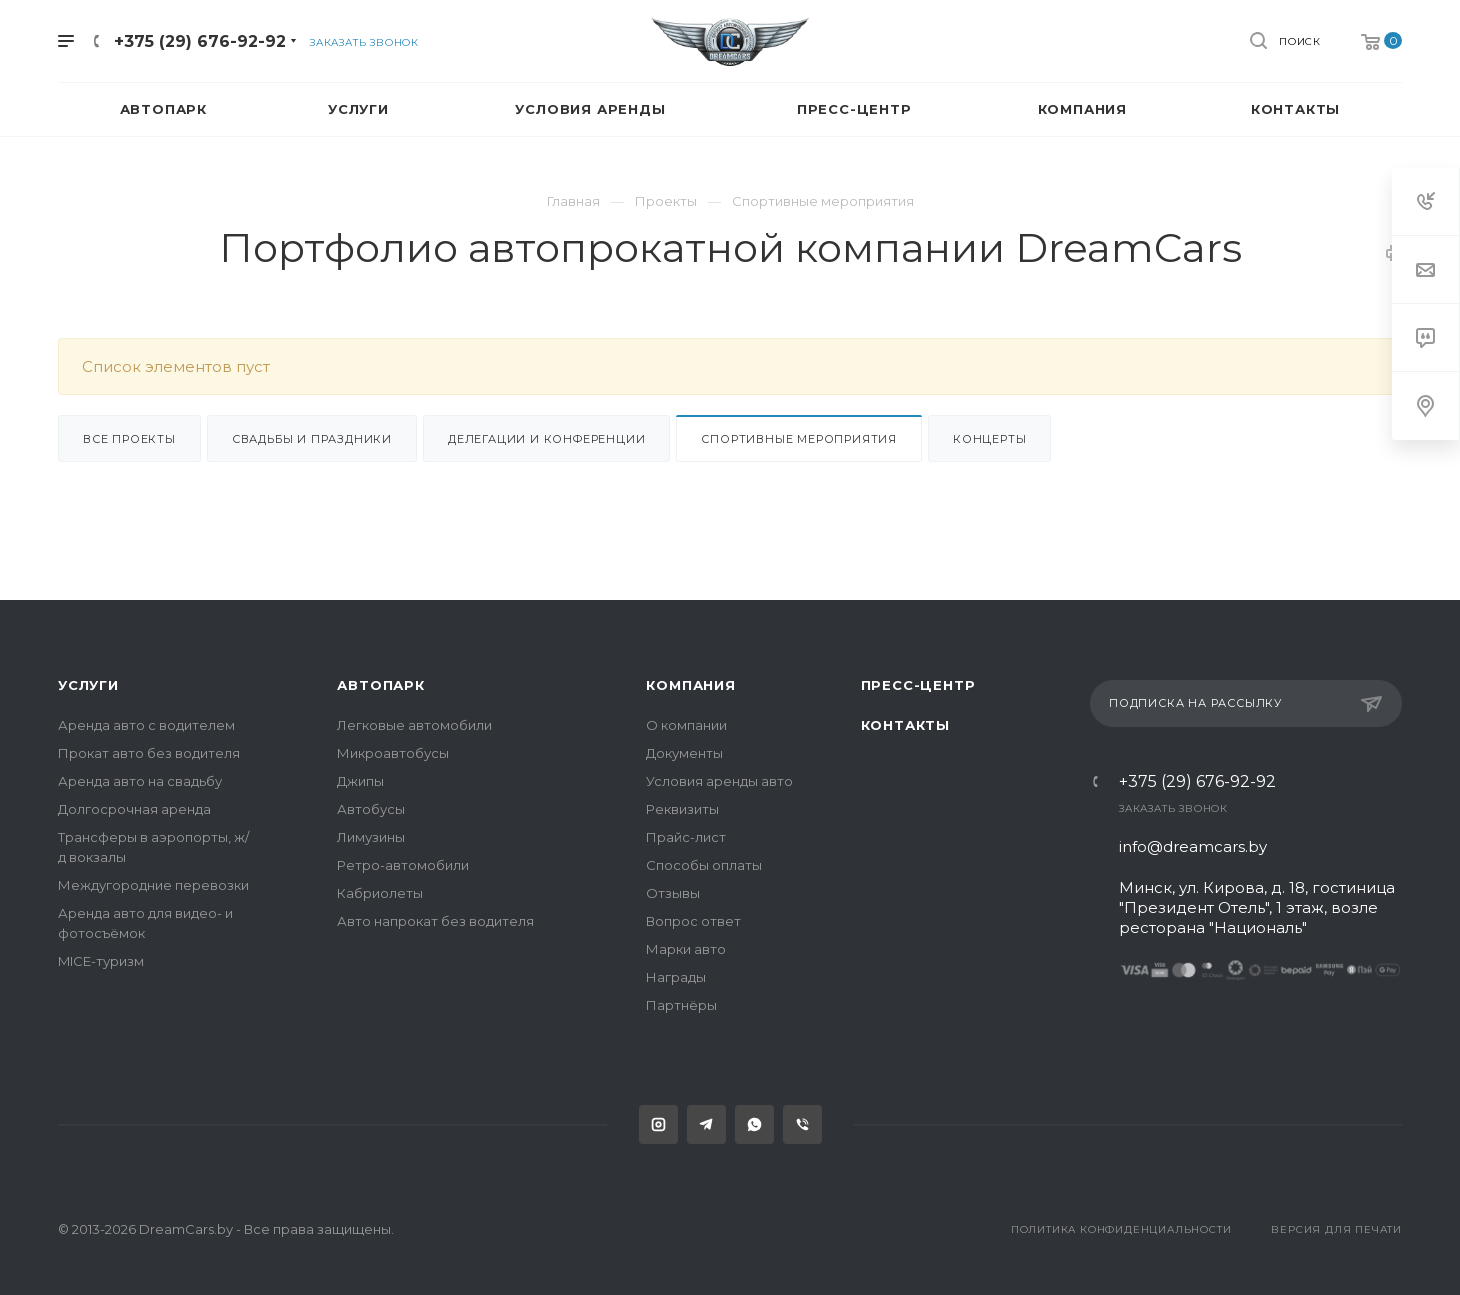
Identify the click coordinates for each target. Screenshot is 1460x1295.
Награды (676, 977)
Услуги (88, 685)
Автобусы (371, 809)
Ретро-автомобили (403, 865)
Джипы (360, 781)
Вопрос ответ (693, 921)
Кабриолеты (380, 893)
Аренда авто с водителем (146, 725)
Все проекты (129, 439)
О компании (686, 725)
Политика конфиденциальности (1121, 1229)
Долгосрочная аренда (134, 809)
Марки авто (686, 949)
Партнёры (681, 1005)
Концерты (989, 439)
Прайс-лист (686, 837)
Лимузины (371, 837)
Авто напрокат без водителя (435, 921)
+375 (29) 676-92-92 (1197, 782)
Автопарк (380, 685)
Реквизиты (682, 809)
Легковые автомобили (414, 725)
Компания (690, 685)
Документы (684, 753)
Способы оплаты (704, 865)
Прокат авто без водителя (149, 753)
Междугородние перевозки (153, 885)
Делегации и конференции (546, 439)
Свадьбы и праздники (312, 439)
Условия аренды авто (719, 781)
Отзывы (673, 893)
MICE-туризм (101, 961)
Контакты (905, 725)
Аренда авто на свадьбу (140, 781)
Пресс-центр (918, 685)
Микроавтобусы (393, 753)
